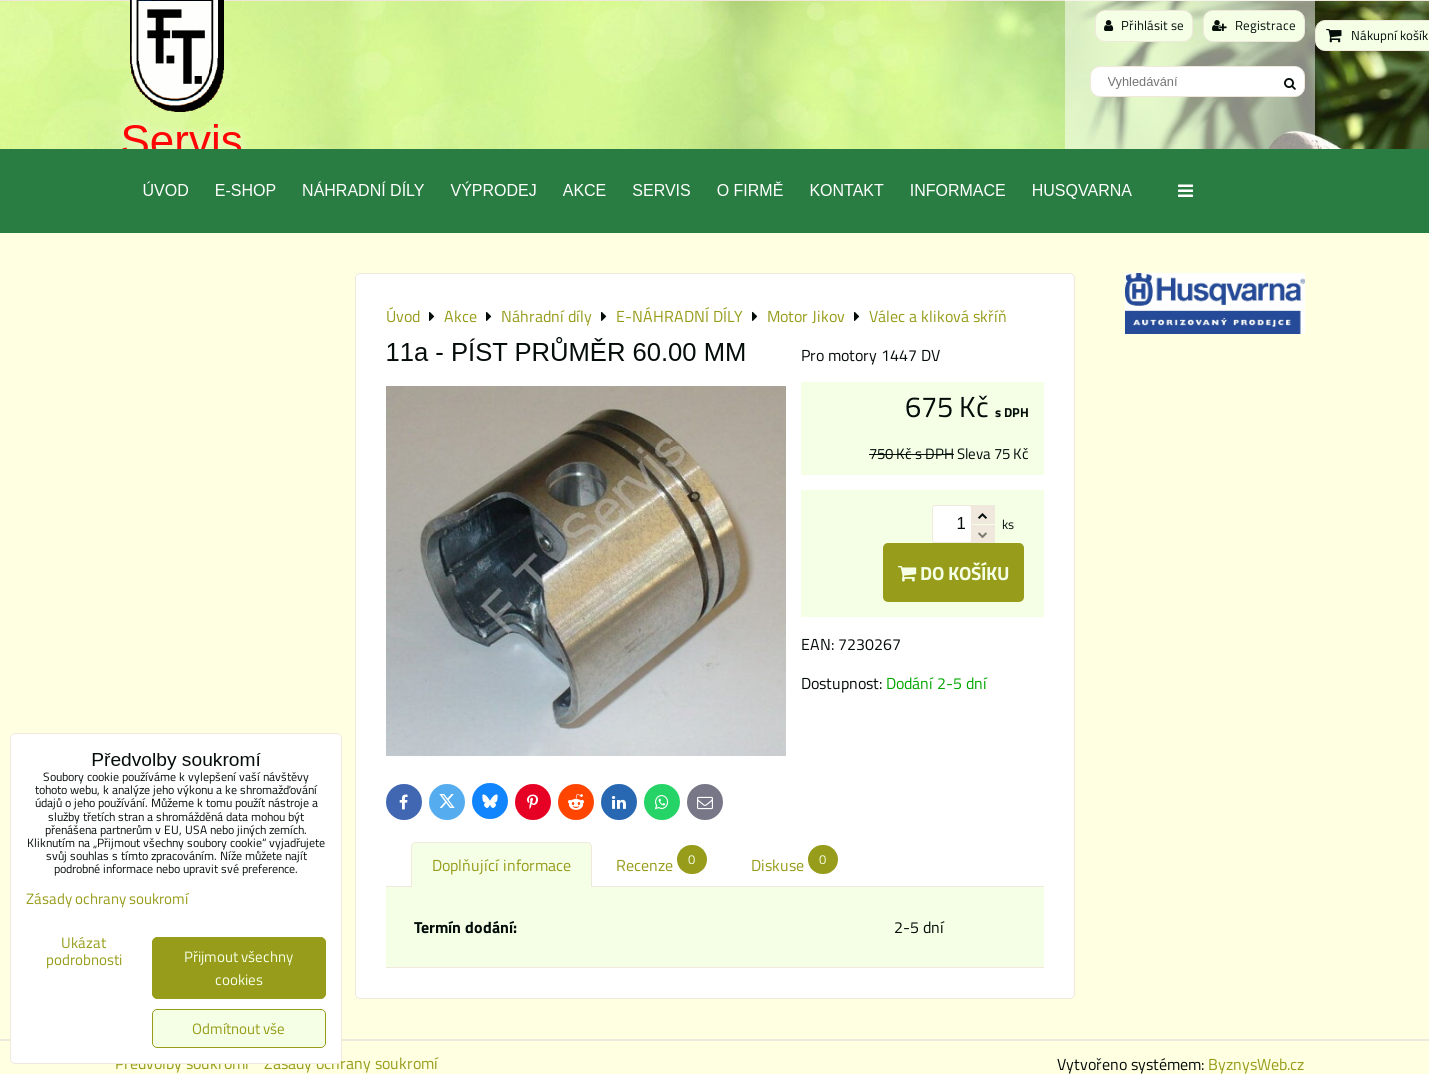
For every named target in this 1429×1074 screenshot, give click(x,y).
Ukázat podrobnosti (84, 951)
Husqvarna (1082, 190)
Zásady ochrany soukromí (107, 898)
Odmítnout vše (238, 1028)
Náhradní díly (363, 190)
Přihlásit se (1144, 25)
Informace (958, 190)
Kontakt (846, 190)
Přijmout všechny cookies (238, 968)
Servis (182, 140)
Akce (585, 190)
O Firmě (750, 190)
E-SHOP (245, 190)
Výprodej (493, 190)
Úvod (166, 190)
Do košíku (953, 572)
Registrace (1254, 25)
